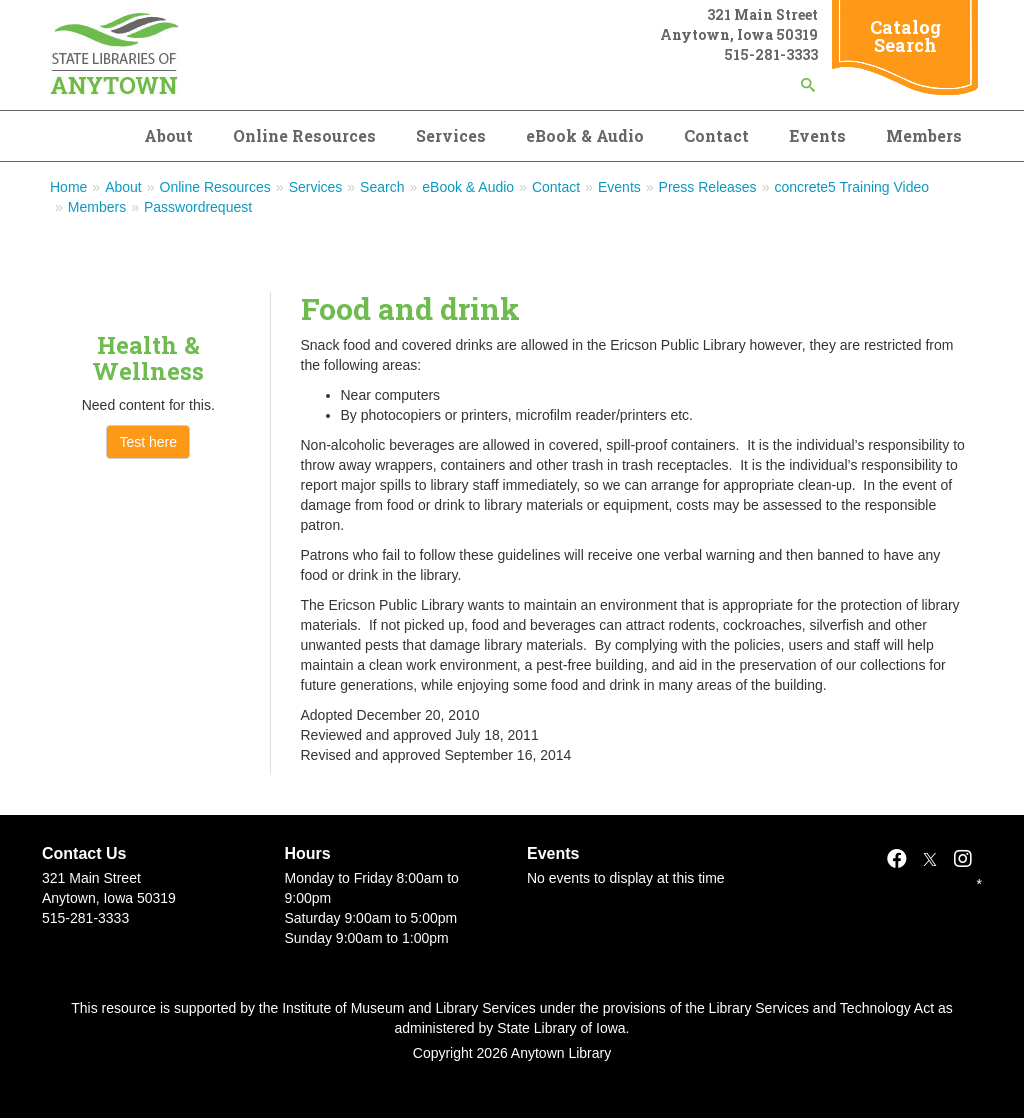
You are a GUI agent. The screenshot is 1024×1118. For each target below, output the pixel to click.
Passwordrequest (198, 207)
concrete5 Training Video (851, 187)
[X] (930, 859)
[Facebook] (897, 859)
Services (451, 135)
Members (924, 135)
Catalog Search (905, 36)
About (168, 135)
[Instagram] (963, 859)
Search (382, 187)
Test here (148, 442)
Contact (716, 135)
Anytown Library (561, 1053)
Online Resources (304, 135)
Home (68, 187)
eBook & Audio (585, 135)
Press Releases (708, 187)
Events (817, 135)
